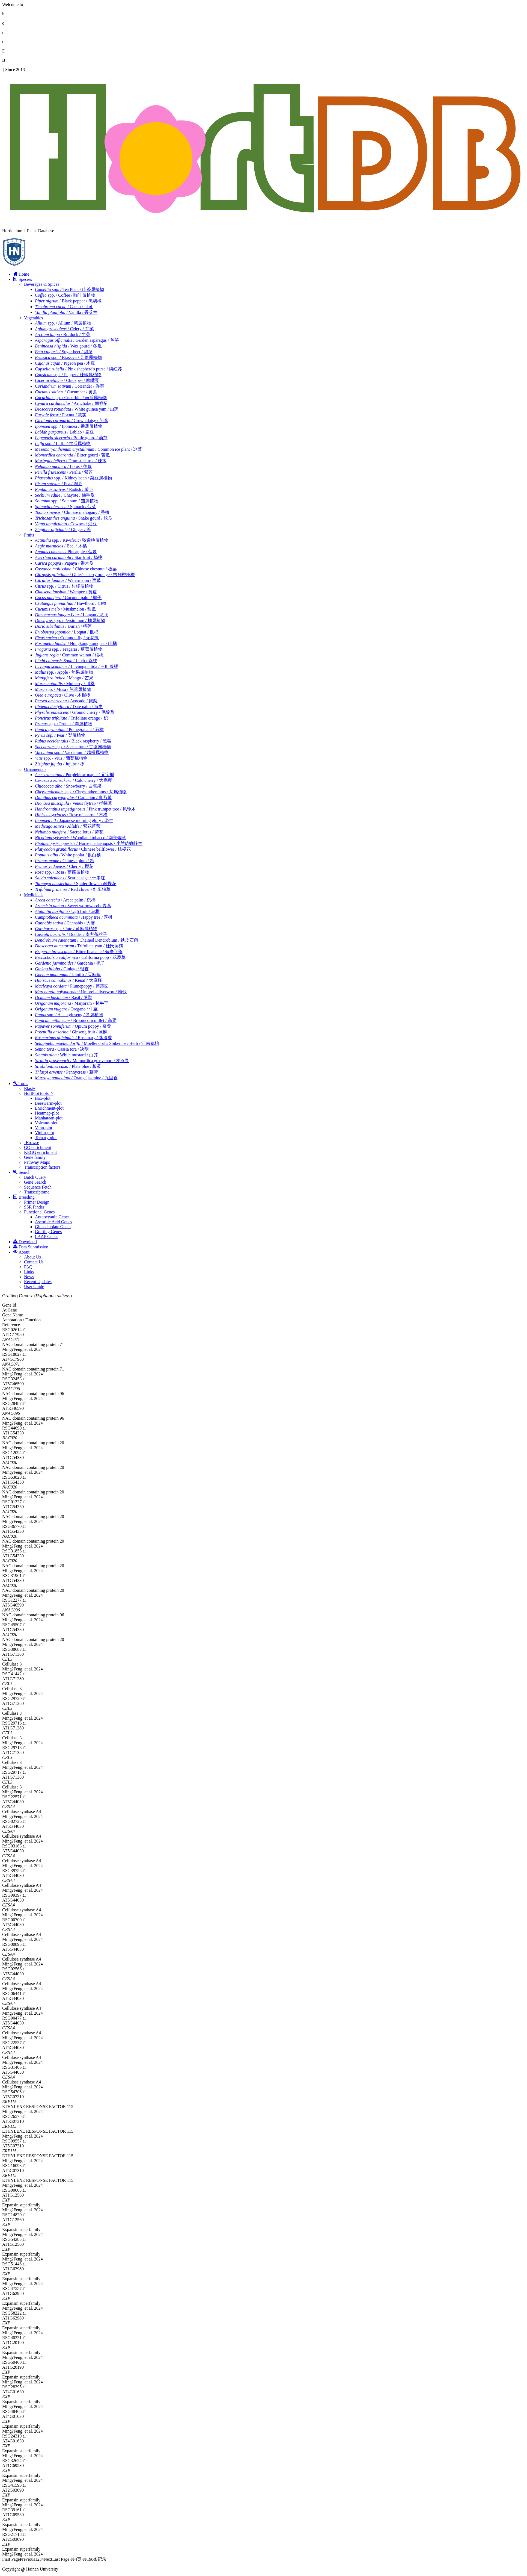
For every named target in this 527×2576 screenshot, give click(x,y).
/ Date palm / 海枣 (69, 706)
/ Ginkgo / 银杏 (62, 968)
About (21, 1252)
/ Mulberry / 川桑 (65, 683)
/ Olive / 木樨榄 (62, 695)
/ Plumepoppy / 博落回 (72, 986)
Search (22, 1172)
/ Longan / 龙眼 (71, 614)
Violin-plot (44, 1132)
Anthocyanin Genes (52, 1217)
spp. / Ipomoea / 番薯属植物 (68, 426)
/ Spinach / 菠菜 (65, 506)
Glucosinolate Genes (53, 1226)
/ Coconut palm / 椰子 (68, 597)
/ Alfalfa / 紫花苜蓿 (67, 826)
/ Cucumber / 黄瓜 (66, 392)
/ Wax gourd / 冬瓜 (68, 346)
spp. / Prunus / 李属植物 (63, 723)
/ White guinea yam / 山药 (76, 409)
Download (25, 1241)
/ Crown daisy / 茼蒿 (71, 420)
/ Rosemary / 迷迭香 (73, 1037)
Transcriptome (36, 1192)
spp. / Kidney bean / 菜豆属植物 (73, 478)
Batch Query (35, 1177)
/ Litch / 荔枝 (66, 660)
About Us (32, 1257)
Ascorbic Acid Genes (53, 1221)
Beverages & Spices (41, 284)
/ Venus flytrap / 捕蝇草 (73, 803)
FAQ (28, 1267)
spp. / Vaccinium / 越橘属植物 (72, 752)
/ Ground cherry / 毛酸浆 (74, 712)
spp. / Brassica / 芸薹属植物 (68, 357)
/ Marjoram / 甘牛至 (71, 1003)
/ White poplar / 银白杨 (68, 855)
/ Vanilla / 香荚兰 (66, 312)
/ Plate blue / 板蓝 (68, 1066)
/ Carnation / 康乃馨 (73, 797)
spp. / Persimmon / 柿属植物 (70, 620)
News (29, 1276)
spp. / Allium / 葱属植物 (63, 323)
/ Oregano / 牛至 (66, 1009)
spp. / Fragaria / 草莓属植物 (68, 649)
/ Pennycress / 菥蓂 (66, 1072)
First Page (11, 2559)
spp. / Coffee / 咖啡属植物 (65, 295)
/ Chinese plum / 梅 (64, 860)
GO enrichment (37, 1147)
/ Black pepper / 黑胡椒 (68, 301)
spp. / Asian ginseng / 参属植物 (69, 1014)
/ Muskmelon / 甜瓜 (65, 609)
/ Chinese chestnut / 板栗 (76, 569)
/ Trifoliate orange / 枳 (71, 718)
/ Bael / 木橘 (61, 546)
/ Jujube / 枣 (60, 764)
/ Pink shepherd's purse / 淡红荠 (78, 369)
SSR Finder (34, 1207)
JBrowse (31, 1142)
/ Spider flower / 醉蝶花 (75, 883)
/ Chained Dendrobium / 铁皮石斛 (86, 940)
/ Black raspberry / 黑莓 (73, 741)
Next (48, 2559)
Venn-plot (43, 1127)
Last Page (61, 2559)
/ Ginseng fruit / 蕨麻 (71, 1032)
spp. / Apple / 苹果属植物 (64, 672)
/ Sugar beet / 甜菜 (64, 351)
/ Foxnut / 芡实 (61, 414)
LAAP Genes (46, 1236)
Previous (27, 2559)
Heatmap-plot (47, 1113)
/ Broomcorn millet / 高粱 (76, 1020)
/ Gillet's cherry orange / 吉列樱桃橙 (85, 574)
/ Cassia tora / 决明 (62, 1049)
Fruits (29, 535)
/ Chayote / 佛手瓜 (65, 495)
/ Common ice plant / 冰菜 (88, 449)
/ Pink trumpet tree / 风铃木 (85, 809)
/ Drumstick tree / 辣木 (70, 460)
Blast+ (29, 1088)
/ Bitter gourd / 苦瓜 (72, 455)
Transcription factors (42, 1167)
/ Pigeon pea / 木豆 (65, 363)
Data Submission (30, 1247)
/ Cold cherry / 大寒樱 (73, 780)
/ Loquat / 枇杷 (66, 632)
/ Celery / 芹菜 (64, 328)
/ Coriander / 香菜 (69, 386)
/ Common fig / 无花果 (67, 637)
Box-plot (42, 1098)
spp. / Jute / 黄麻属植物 (66, 928)
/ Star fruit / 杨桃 (68, 557)
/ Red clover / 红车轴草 (73, 889)
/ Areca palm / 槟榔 (65, 900)
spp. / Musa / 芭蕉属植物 (63, 689)
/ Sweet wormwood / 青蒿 (73, 905)
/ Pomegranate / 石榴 (69, 729)
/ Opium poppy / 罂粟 (73, 1026)
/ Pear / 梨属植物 (60, 735)
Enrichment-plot (49, 1108)
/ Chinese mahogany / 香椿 (72, 512)
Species (22, 279)
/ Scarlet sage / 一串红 (70, 878)
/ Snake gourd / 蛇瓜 (73, 518)
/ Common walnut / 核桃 (69, 655)
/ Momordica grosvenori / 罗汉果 (82, 1060)
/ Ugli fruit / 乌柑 (67, 911)
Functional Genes (39, 1212)
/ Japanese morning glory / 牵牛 (74, 820)
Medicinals (33, 894)
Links (29, 1271)
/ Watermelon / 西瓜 (68, 580)
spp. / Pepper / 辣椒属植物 (68, 374)
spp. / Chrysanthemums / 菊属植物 (81, 791)
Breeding (24, 1197)
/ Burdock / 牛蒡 (62, 334)
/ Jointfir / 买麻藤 (68, 974)
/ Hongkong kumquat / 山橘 (76, 643)
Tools (20, 1083)
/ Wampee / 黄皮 (66, 592)
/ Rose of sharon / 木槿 (71, 814)
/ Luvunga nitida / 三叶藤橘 (76, 666)
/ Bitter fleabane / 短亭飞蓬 (79, 951)
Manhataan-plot (48, 1118)
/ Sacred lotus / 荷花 (69, 832)
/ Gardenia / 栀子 (70, 963)
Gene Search (35, 1182)
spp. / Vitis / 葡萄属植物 (61, 758)
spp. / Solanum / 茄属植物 (66, 501)
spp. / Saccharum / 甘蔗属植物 (73, 746)
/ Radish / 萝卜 (64, 489)
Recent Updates (38, 1281)
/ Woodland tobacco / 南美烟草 (80, 837)
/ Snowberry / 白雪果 (68, 786)
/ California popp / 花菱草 (80, 957)
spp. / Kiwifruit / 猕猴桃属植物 (71, 540)
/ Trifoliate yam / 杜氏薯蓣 (79, 946)
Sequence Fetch (38, 1187)
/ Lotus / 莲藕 (63, 466)
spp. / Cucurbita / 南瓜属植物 (71, 397)
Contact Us (34, 1262)
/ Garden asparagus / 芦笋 (77, 340)
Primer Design (36, 1202)
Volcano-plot (46, 1123)
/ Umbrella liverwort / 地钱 (81, 991)
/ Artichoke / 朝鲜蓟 (71, 403)
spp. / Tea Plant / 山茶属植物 (69, 289)
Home (21, 274)
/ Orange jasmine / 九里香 (76, 1077)
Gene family (35, 1157)
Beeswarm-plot (48, 1103)
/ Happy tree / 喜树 (73, 917)
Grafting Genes (48, 1231)
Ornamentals (35, 769)
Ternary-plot (46, 1137)
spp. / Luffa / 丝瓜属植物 (63, 443)
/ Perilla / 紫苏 (64, 472)
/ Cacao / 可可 (64, 306)
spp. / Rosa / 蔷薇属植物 (62, 872)
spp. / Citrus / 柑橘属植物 (64, 586)
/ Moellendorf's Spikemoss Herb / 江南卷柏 (97, 1043)
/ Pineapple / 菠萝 (66, 551)
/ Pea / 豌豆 (58, 483)
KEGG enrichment (40, 1152)
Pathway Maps (37, 1162)
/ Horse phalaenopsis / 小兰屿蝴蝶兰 (88, 843)
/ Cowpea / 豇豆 (66, 523)
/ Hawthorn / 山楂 (70, 603)
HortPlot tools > (38, 1093)
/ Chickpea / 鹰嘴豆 (67, 380)
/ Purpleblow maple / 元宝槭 (74, 774)
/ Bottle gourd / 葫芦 (71, 437)
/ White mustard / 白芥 (66, 1055)
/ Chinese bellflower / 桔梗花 (83, 849)
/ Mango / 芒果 (64, 678)
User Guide (34, 1286)
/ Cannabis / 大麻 (65, 923)
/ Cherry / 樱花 (64, 866)
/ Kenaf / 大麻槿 (68, 980)
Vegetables (33, 318)
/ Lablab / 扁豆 (64, 432)
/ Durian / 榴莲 (63, 626)
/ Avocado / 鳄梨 (66, 700)
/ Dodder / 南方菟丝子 (71, 934)
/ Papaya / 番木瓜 (64, 563)
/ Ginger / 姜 (63, 529)
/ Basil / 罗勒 (63, 997)
